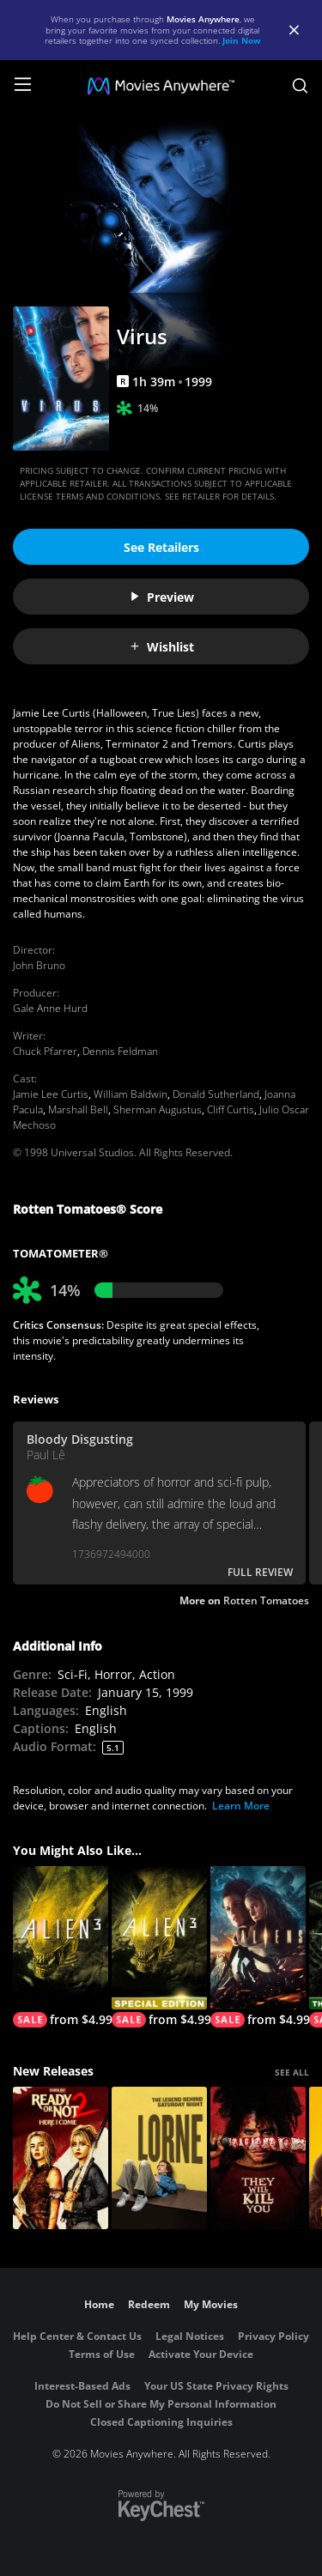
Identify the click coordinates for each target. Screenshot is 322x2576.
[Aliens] (258, 1946)
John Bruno (39, 965)
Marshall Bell (78, 1109)
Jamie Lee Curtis (50, 1094)
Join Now (241, 40)
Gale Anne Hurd (50, 1008)
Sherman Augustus (157, 1109)
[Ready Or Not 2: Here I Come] (60, 2158)
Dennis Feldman (120, 1051)
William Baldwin (130, 1094)
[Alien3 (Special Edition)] (159, 1946)
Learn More (241, 1805)
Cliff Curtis (230, 1109)
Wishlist (161, 647)
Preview (161, 597)
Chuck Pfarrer (45, 1051)
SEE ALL (292, 2072)
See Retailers (161, 547)
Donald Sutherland (216, 1094)
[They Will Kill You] (258, 2158)
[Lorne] (159, 2158)
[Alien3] (60, 1946)
